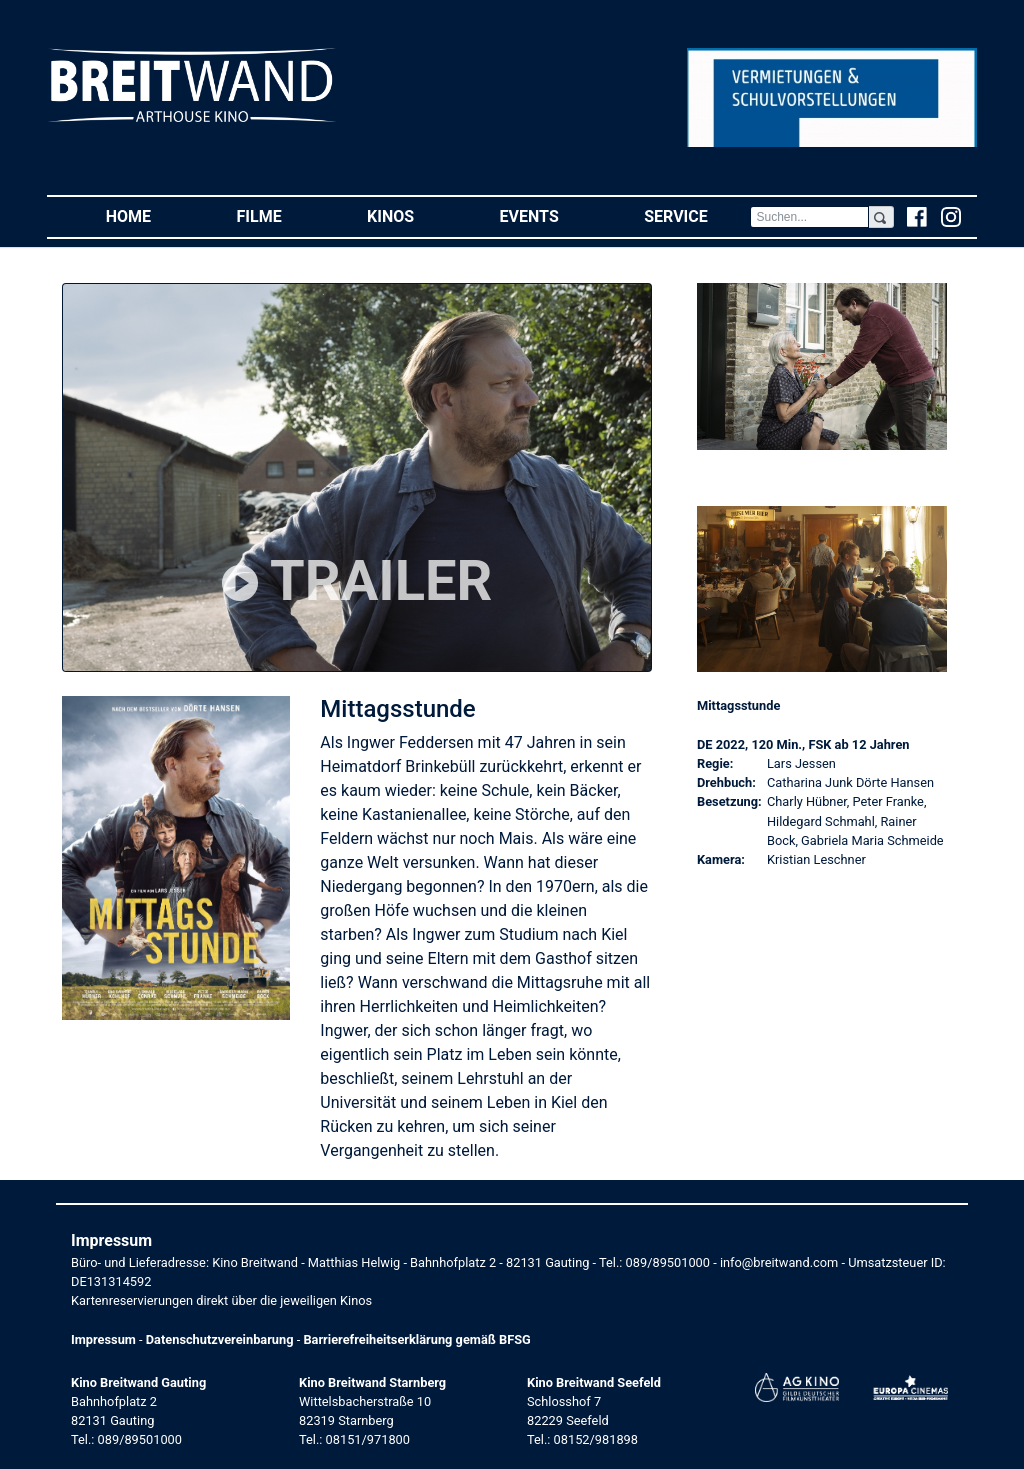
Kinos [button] (412, 215)
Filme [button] (281, 215)
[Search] (809, 217)
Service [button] (697, 215)
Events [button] (551, 215)
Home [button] (150, 215)
